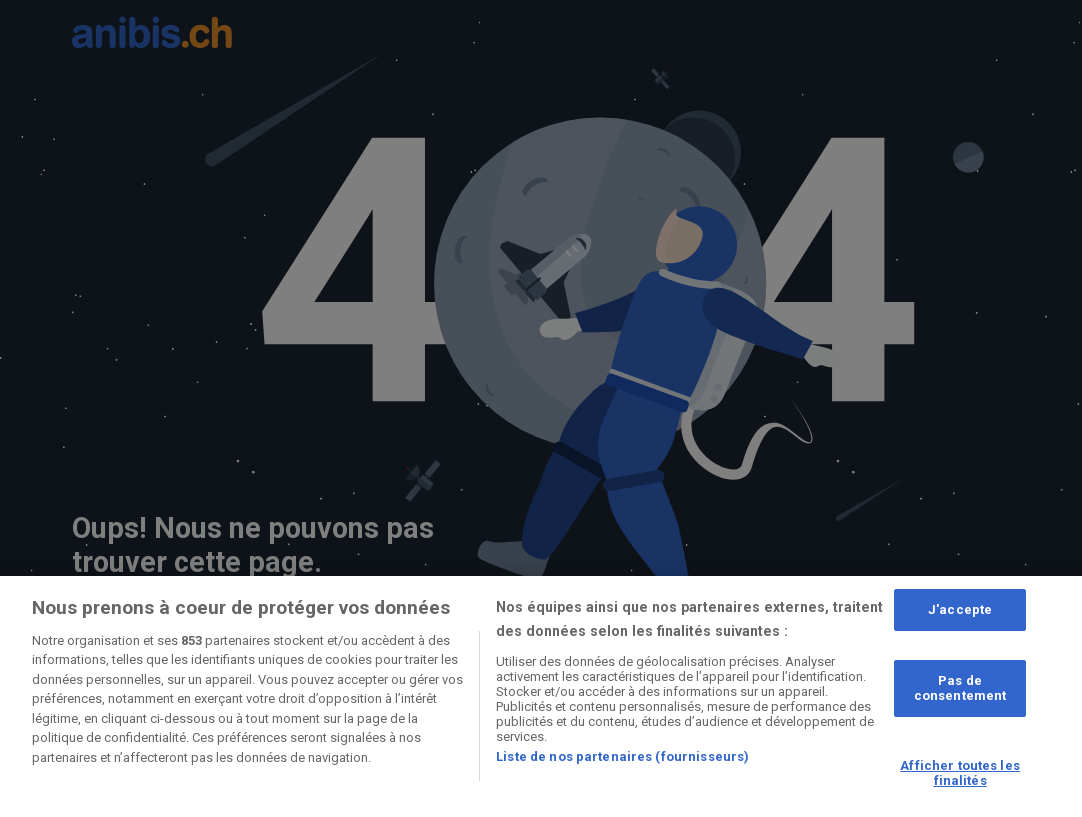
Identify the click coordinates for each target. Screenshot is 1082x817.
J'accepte (960, 609)
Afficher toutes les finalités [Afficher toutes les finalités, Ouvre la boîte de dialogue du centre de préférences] (959, 773)
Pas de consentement (960, 688)
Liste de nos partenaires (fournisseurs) (622, 756)
